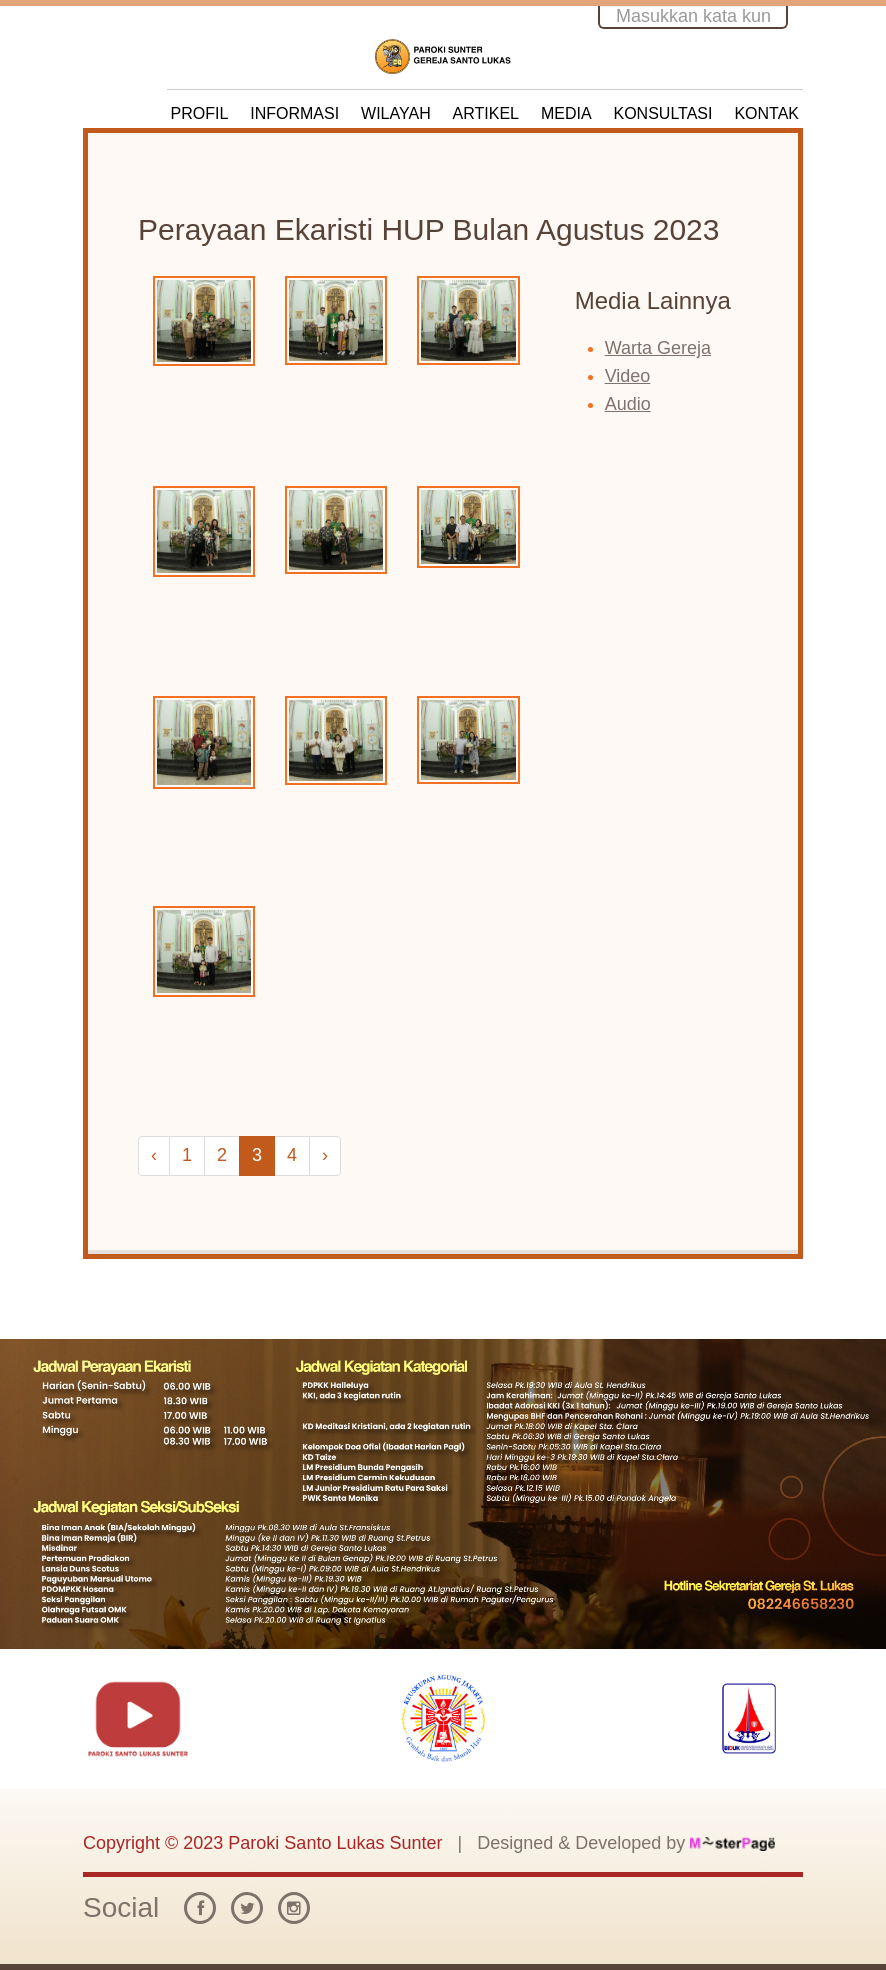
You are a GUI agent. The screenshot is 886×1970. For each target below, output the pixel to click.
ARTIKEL (486, 113)
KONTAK (766, 113)
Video (628, 376)
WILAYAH (396, 113)
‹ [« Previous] (154, 1155)
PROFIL (200, 113)
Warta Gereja (658, 348)
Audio (628, 404)
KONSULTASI (663, 113)
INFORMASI (294, 113)
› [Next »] (325, 1155)
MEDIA (566, 113)
